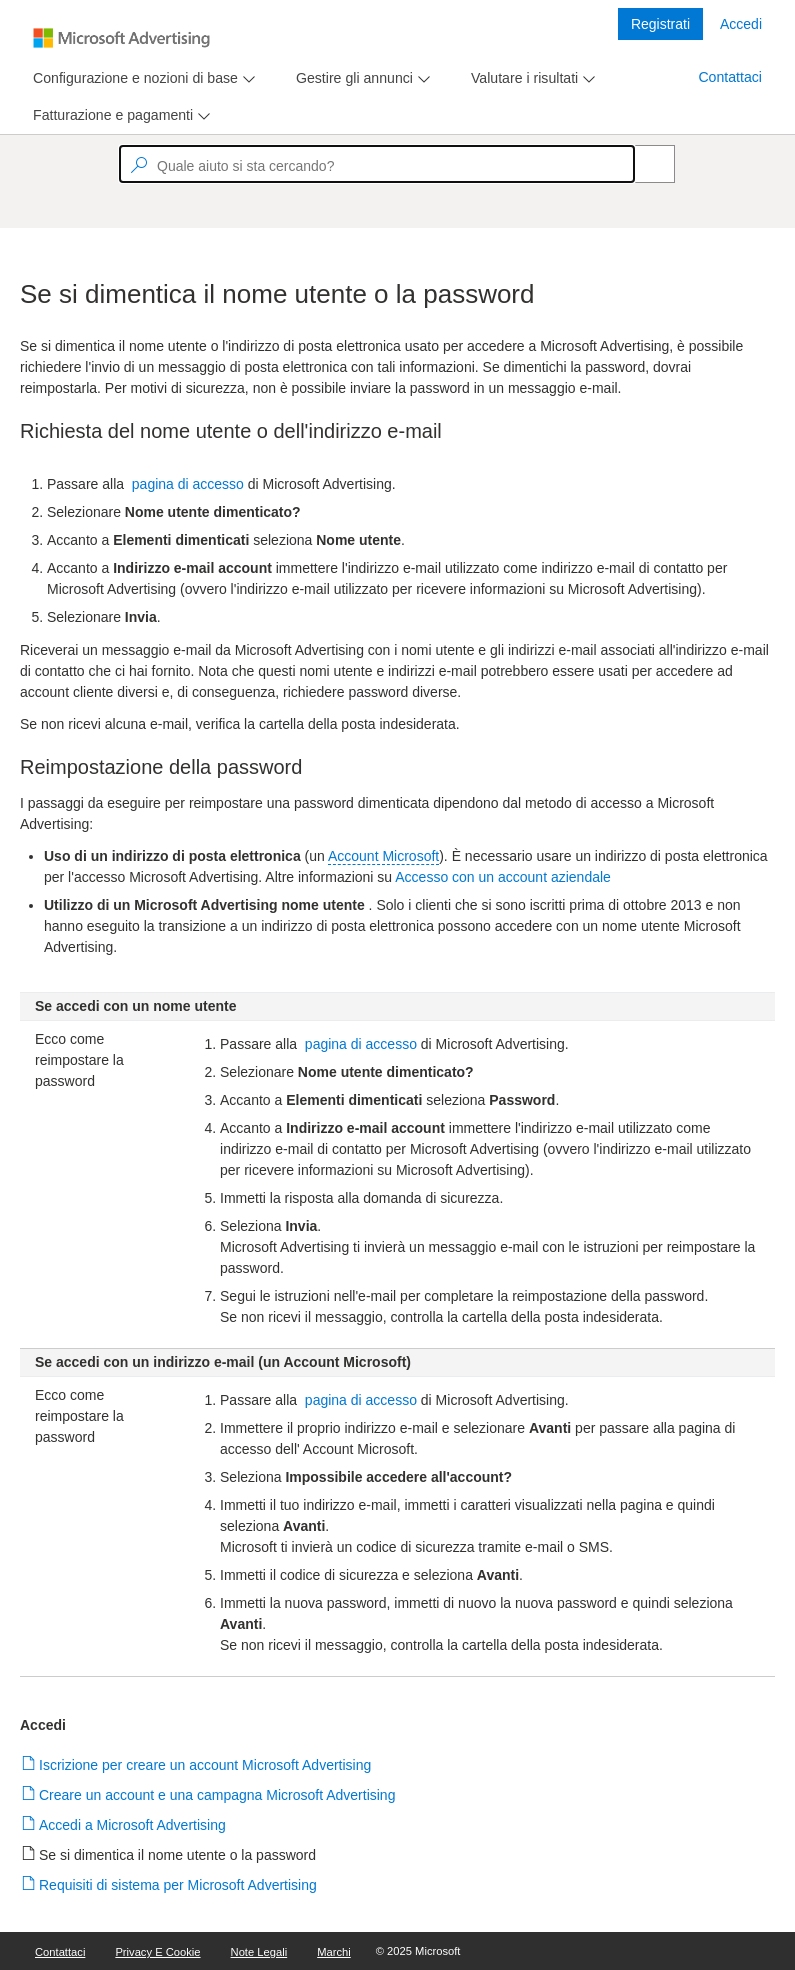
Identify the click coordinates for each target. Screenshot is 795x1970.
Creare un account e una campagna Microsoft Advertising (217, 1795)
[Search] (644, 164)
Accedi (741, 24)
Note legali (259, 1952)
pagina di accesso (188, 484)
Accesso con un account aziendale (503, 877)
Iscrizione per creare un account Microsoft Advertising (205, 1765)
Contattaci (730, 77)
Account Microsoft (383, 856)
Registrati (660, 24)
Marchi (334, 1952)
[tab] (131, 78)
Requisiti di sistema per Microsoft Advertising (178, 1885)
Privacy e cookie (157, 1952)
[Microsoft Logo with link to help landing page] (121, 38)
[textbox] (377, 164)
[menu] (141, 78)
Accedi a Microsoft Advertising (133, 1825)
